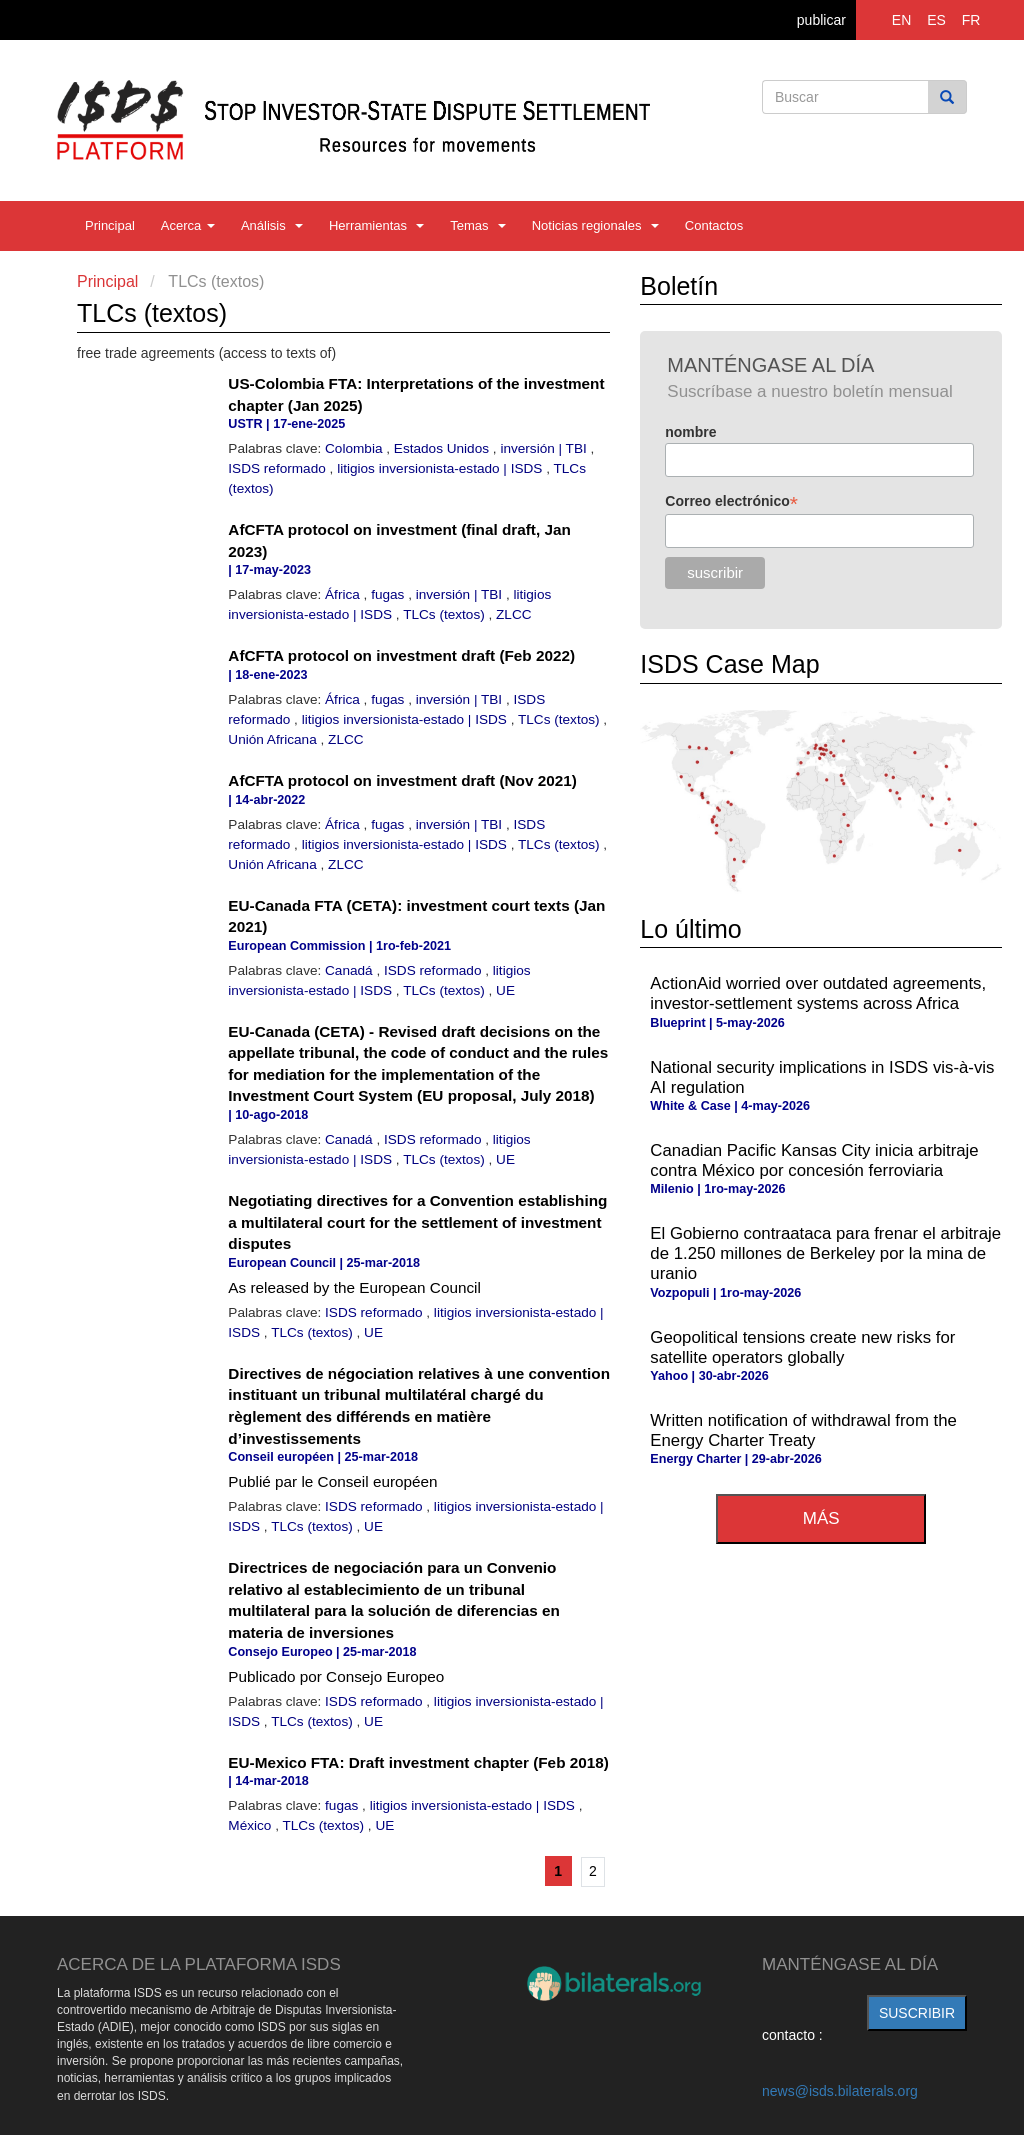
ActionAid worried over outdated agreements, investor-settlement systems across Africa (818, 993)
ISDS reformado (278, 468)
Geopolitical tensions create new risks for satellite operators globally (802, 1347)
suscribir (917, 2013)
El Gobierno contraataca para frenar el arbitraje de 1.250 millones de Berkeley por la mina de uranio (825, 1253)
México (251, 1825)
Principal (110, 225)
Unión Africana (274, 739)
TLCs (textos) (445, 614)
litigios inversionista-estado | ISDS (441, 468)
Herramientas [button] (376, 225)
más (821, 1518)
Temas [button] (478, 225)
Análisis (272, 225)
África (344, 594)
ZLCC (514, 614)
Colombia (355, 448)
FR (971, 20)
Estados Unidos (443, 448)
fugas (389, 594)
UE (505, 990)
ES (936, 20)
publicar (821, 20)
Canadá (350, 970)
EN (901, 20)
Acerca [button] (188, 225)
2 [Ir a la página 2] (593, 1871)
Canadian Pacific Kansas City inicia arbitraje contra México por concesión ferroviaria (814, 1160)
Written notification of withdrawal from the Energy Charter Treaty (803, 1430)
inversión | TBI (545, 448)
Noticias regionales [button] (595, 225)
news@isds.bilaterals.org (840, 2091)
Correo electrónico (731, 501)
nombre (690, 432)
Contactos (714, 225)
